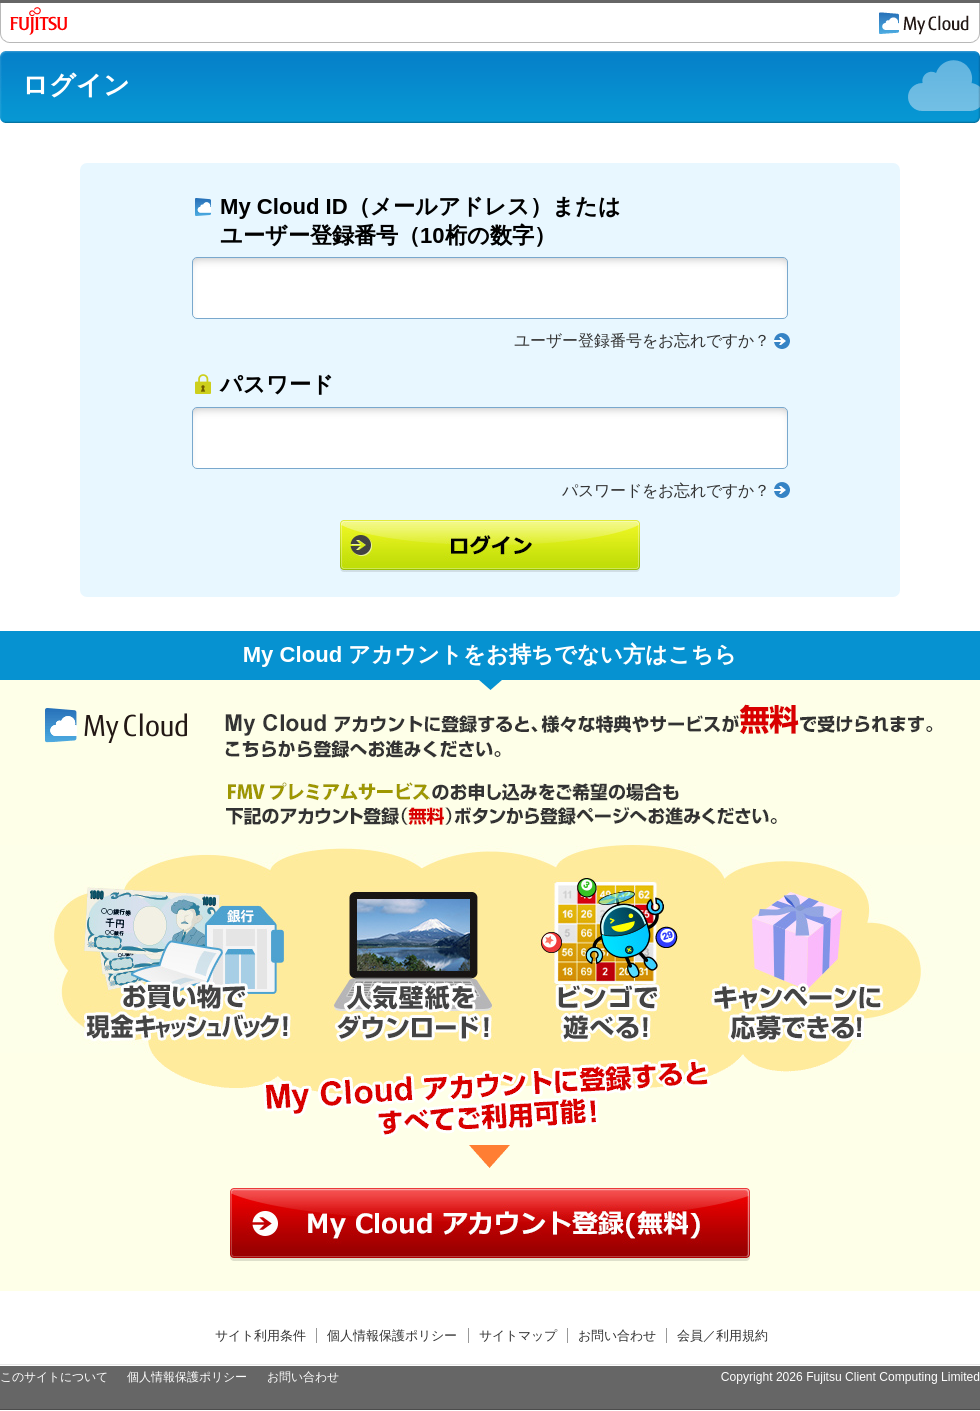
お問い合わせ (617, 1335)
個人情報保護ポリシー (392, 1335)
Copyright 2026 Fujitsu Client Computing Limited (850, 1377)
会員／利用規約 (722, 1335)
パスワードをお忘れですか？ (666, 490)
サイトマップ (518, 1335)
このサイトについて (54, 1377)
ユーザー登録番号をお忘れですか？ (642, 340)
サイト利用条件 (260, 1335)
